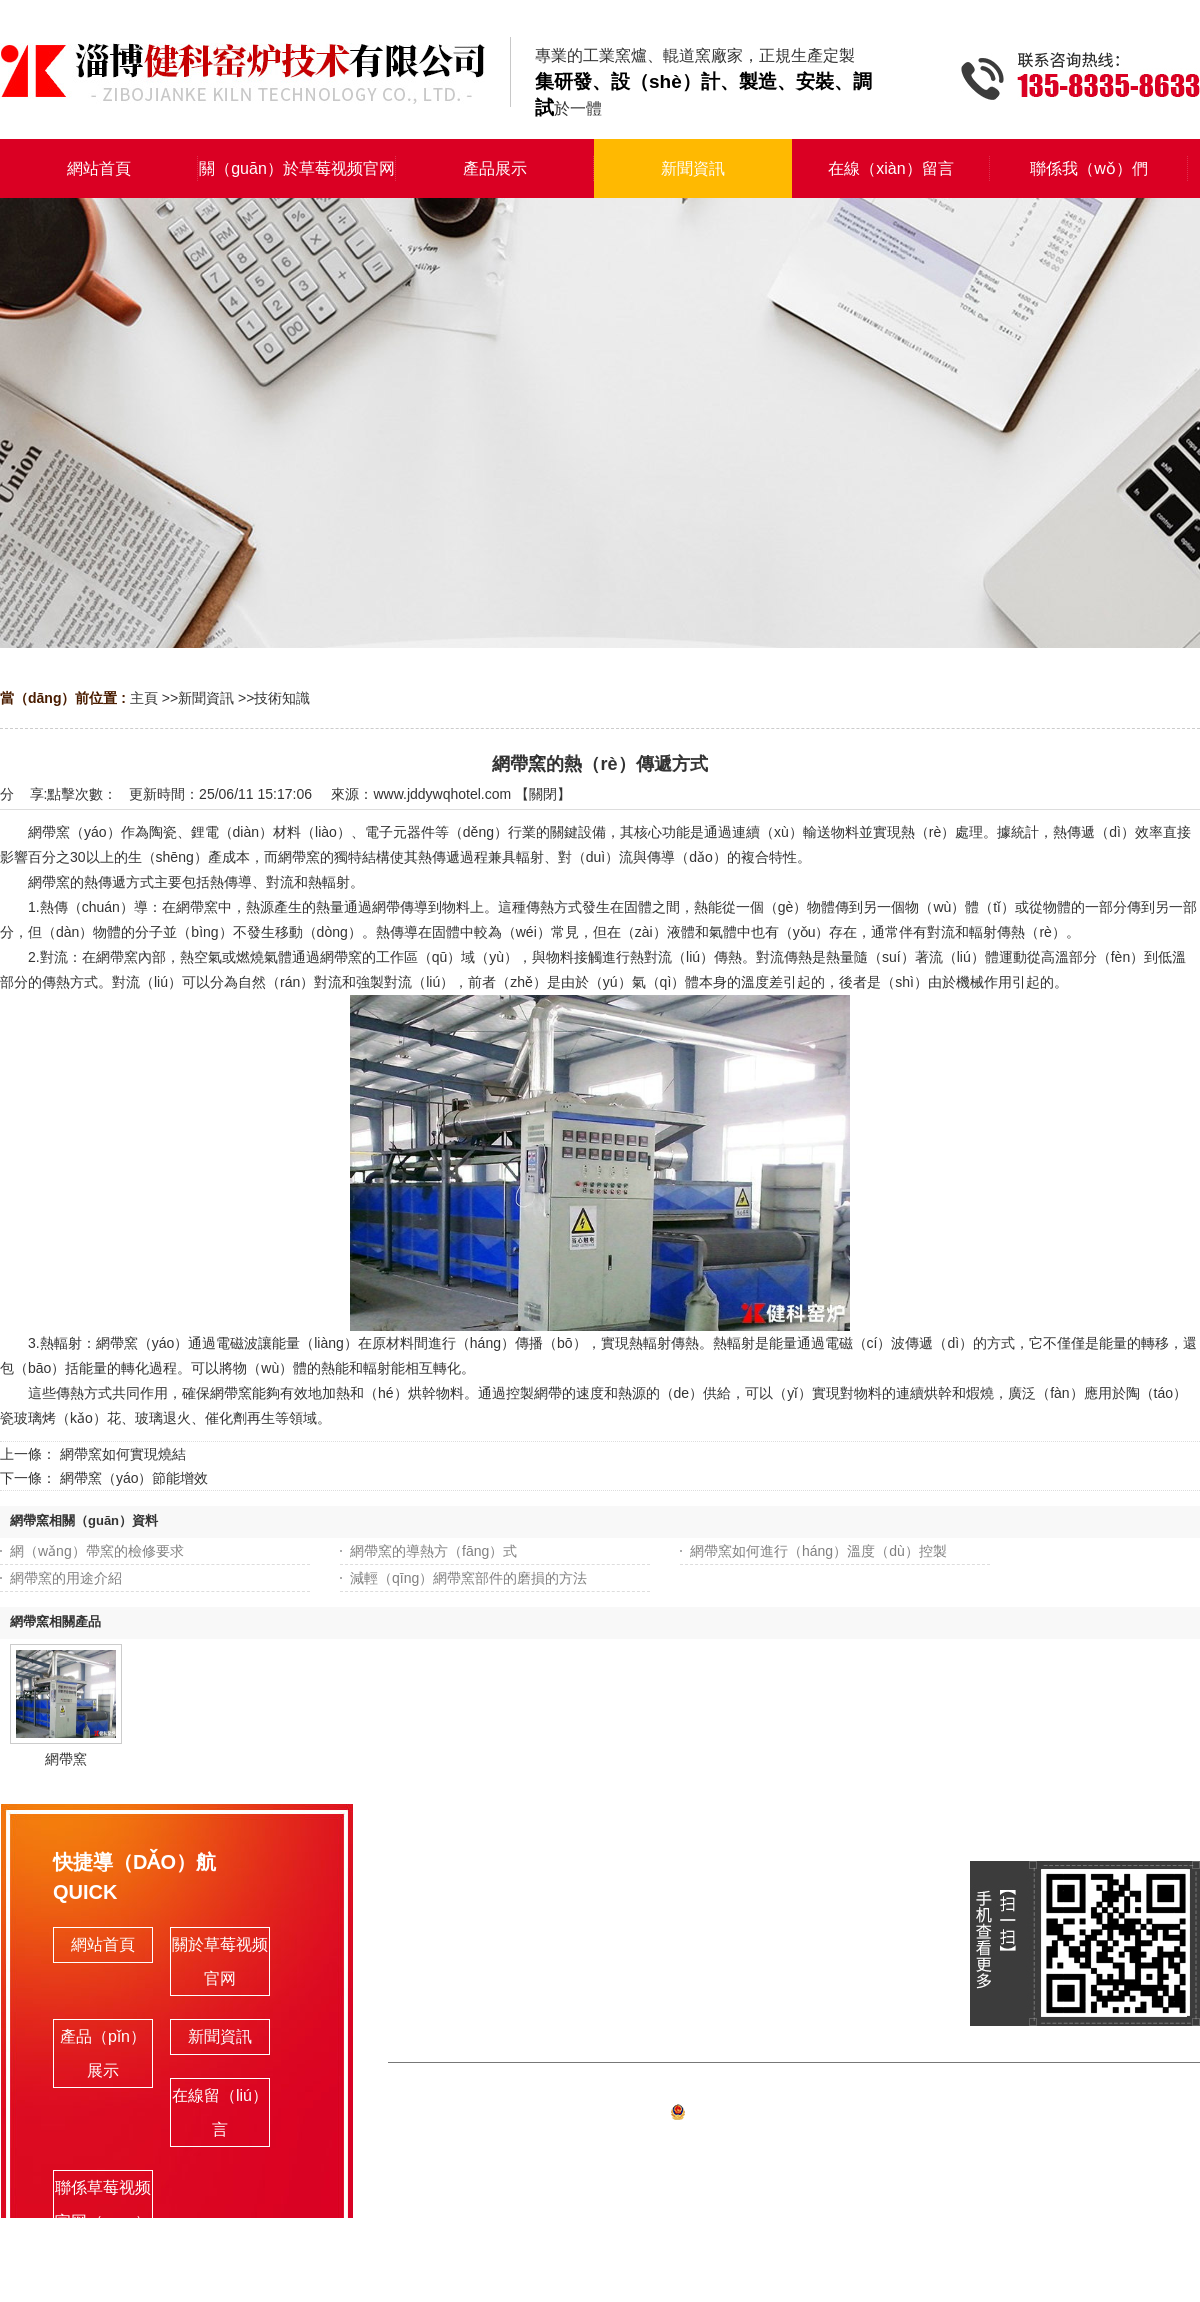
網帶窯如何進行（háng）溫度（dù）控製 (818, 1551)
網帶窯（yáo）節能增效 (134, 1478)
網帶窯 (66, 1759)
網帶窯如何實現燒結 (123, 1454)
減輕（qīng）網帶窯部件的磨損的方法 (468, 1578)
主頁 (144, 698)
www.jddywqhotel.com (442, 794)
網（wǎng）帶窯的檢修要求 (97, 1551)
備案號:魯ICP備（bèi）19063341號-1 (794, 2115)
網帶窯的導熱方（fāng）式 (433, 1551)
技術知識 (282, 698)
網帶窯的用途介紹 (66, 1578)
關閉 (543, 794)
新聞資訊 (206, 698)
